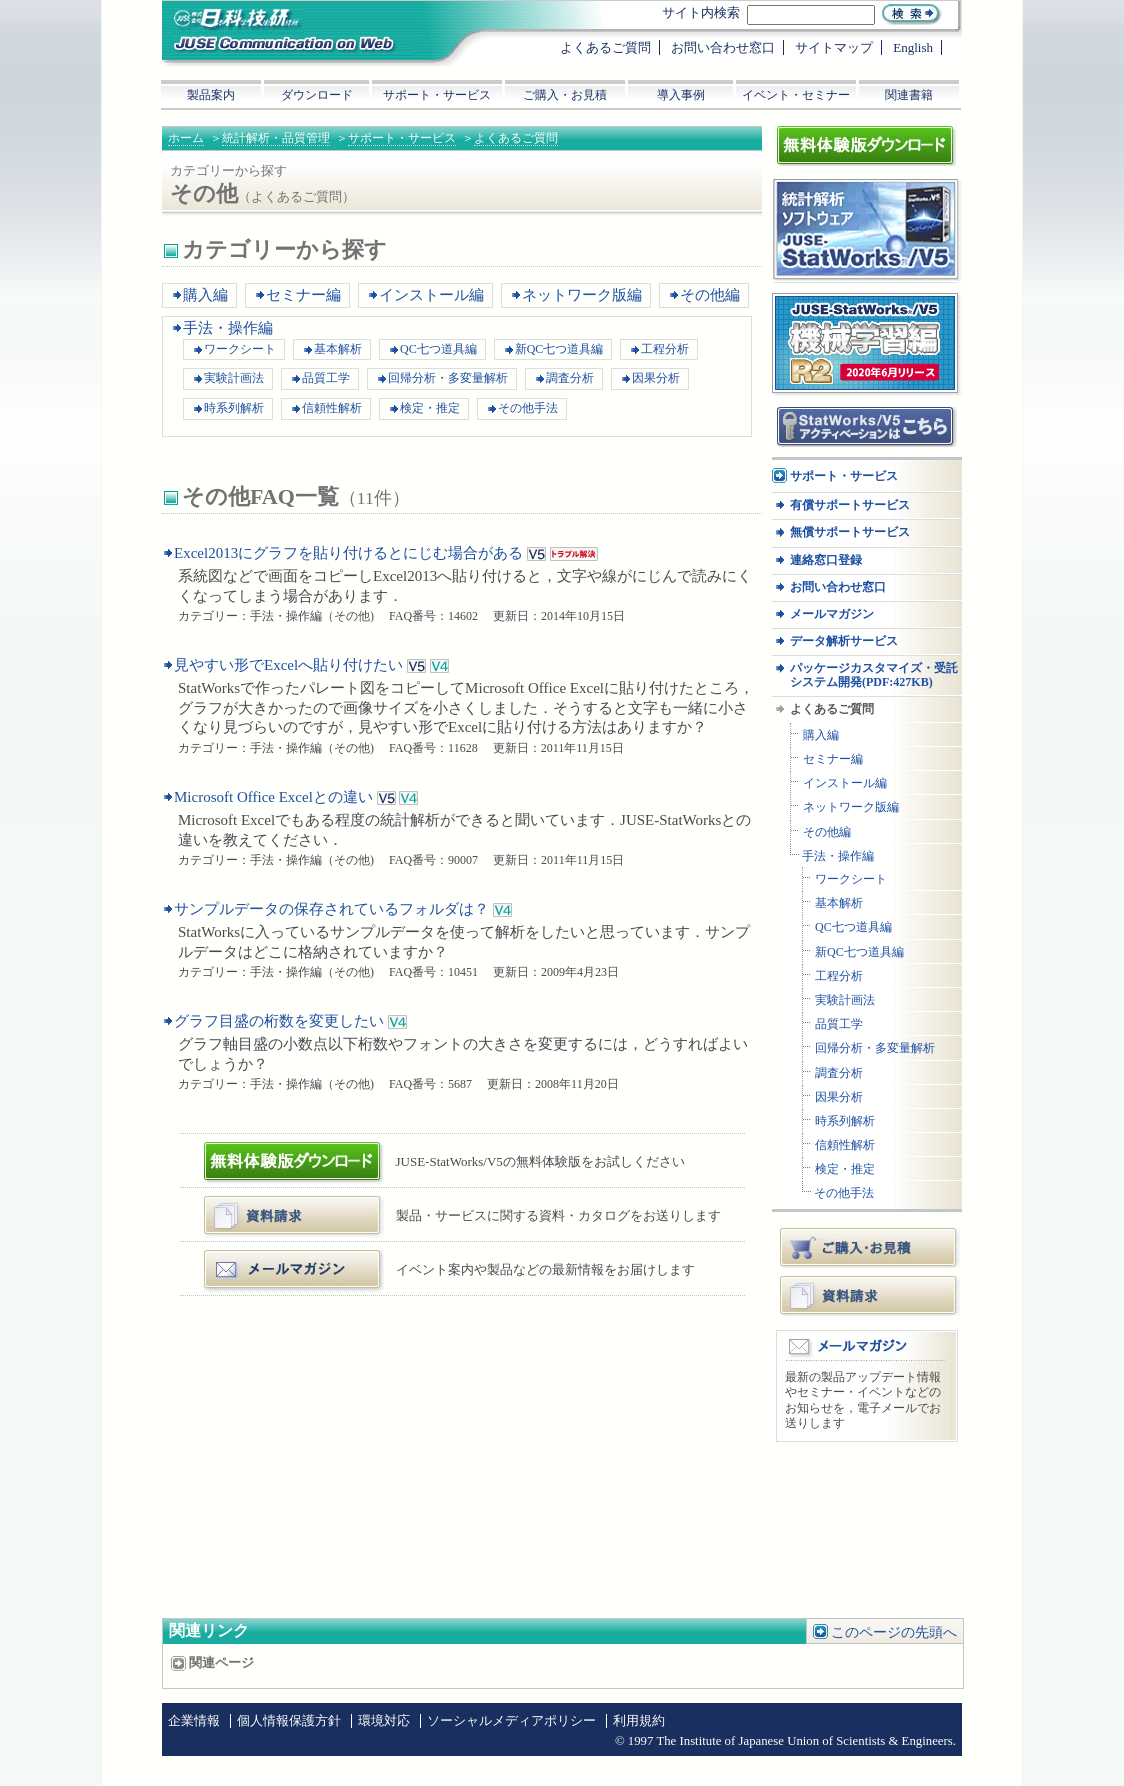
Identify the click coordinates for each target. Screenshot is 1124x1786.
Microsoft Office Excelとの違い (273, 797)
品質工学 (326, 378)
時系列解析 (234, 408)
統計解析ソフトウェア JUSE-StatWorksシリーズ (859, 198)
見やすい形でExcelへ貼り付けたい (288, 665)
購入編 (205, 295)
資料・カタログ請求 (268, 1203)
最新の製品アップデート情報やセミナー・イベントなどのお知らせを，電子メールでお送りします (863, 1400)
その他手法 (528, 408)
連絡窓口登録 (826, 560)
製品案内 (211, 95)
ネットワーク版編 (582, 295)
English (913, 47)
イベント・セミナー (796, 95)
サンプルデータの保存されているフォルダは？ (331, 909)
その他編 (710, 295)
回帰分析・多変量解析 (448, 378)
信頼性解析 (332, 408)
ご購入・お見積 (870, 1247)
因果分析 (656, 378)
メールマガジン (255, 1257)
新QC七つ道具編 (559, 349)
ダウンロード (317, 95)
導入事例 (681, 95)
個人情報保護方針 (289, 1721)
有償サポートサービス (850, 505)
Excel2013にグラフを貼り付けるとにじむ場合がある (348, 553)
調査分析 (570, 378)
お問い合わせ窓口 (838, 587)
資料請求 (870, 1295)
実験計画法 (234, 378)
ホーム (186, 138)
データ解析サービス (844, 641)
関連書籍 (909, 95)
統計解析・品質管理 (276, 138)
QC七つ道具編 (438, 349)
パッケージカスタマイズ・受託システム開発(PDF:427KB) (874, 675)
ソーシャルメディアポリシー (511, 1721)
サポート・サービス (402, 138)
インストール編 (431, 295)
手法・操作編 (228, 328)
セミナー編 (303, 295)
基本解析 (338, 349)
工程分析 (665, 349)
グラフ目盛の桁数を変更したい (279, 1021)
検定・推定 (430, 408)
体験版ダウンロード (268, 1149)
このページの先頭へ (894, 1632)
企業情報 (194, 1721)
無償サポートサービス (850, 532)
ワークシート (240, 349)
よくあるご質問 (516, 138)
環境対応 (384, 1721)
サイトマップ (834, 47)
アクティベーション (831, 413)
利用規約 (639, 1721)
